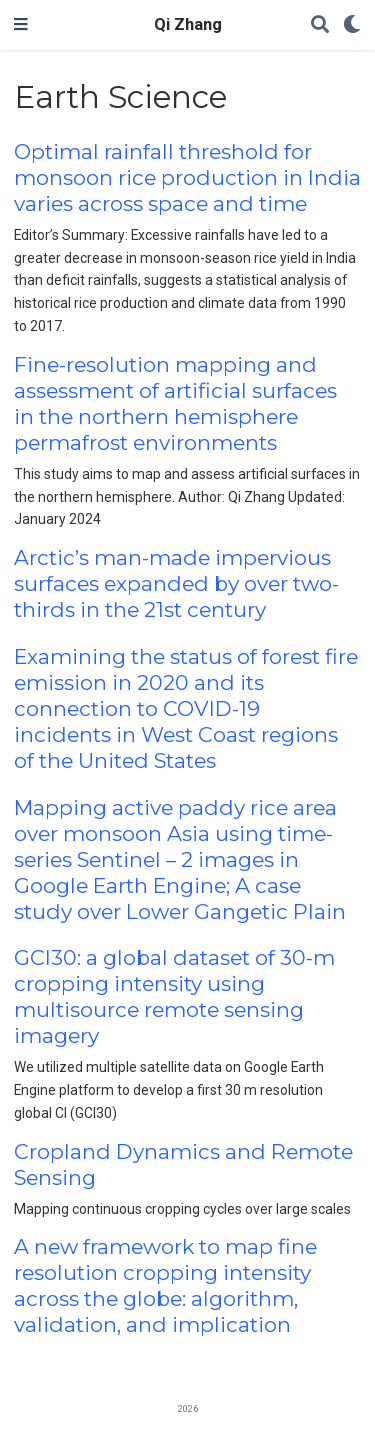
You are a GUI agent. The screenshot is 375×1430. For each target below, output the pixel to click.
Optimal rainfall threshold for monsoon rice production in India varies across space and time (187, 177)
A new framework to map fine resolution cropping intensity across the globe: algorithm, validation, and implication (165, 1285)
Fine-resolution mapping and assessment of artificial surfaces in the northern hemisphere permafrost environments (175, 403)
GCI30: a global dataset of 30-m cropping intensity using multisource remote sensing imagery (174, 996)
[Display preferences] (352, 25)
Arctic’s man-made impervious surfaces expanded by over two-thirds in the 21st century (176, 583)
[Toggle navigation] (21, 25)
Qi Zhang (188, 24)
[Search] (320, 25)
